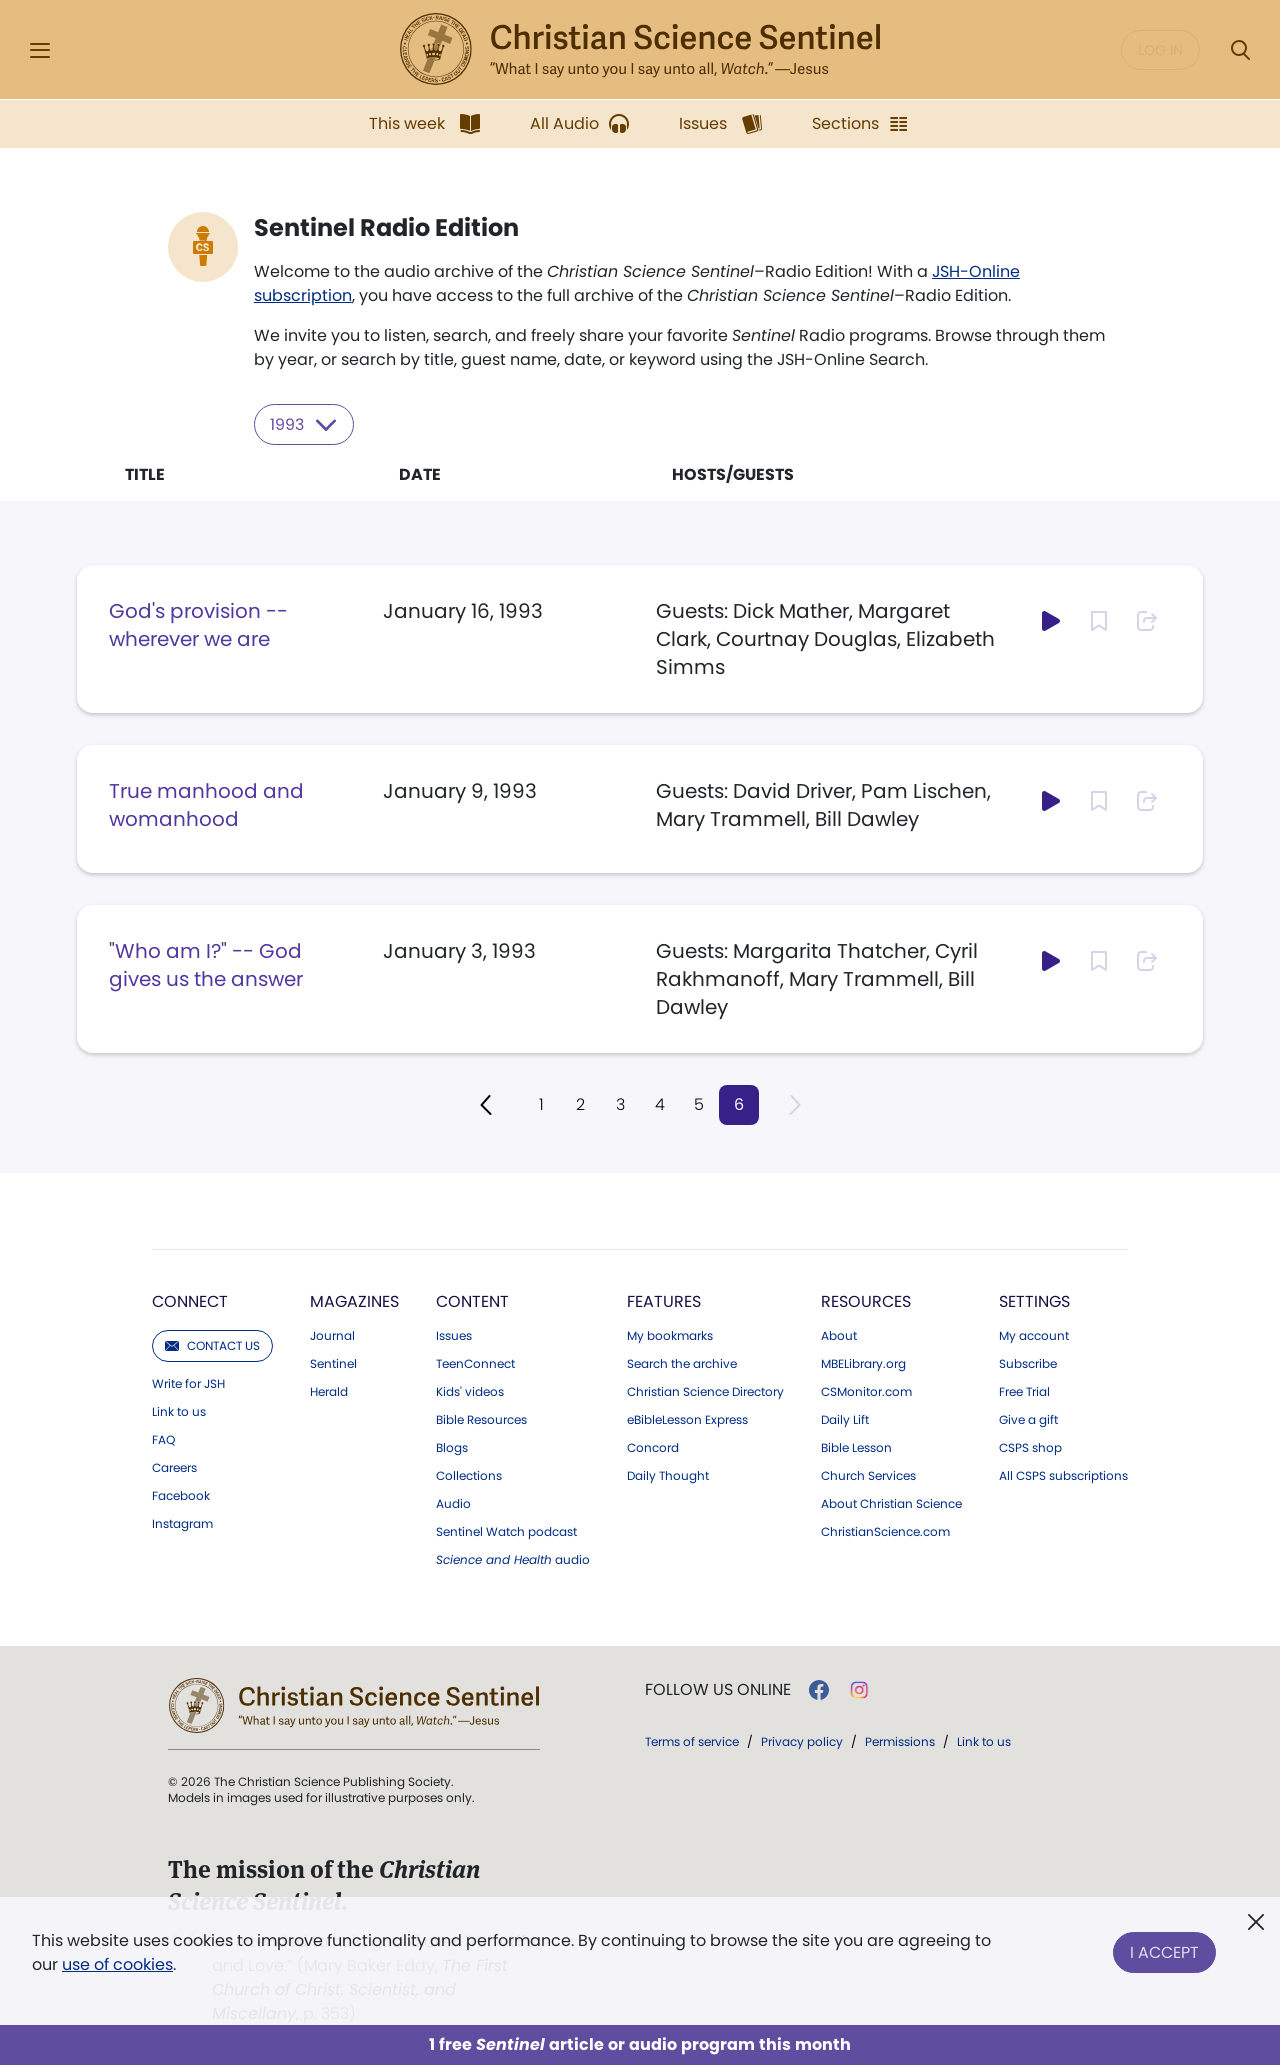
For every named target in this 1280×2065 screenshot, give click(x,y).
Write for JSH (188, 1383)
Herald (329, 1391)
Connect (190, 1300)
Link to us (179, 1411)
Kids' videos (470, 1391)
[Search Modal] (1240, 50)
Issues (454, 1335)
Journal (332, 1335)
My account (1034, 1335)
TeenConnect (475, 1363)
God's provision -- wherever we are (198, 624)
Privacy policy (802, 1740)
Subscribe (1028, 1363)
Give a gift (1028, 1419)
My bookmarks (670, 1335)
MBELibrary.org (863, 1363)
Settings (1034, 1300)
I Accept (1164, 1948)
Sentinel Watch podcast (506, 1531)
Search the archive (682, 1363)
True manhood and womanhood (206, 804)
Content (472, 1300)
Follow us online (718, 1689)
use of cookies (117, 1964)
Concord (653, 1447)
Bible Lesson (856, 1447)
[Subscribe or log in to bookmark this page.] (1099, 620)
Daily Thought (668, 1475)
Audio (453, 1503)
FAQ (163, 1439)
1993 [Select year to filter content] (305, 424)
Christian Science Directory (705, 1391)
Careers (174, 1467)
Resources (866, 1300)
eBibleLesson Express (687, 1419)
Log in (1160, 50)
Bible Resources (481, 1419)
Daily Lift (845, 1419)
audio (513, 1559)
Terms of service (692, 1740)
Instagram (182, 1523)
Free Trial (1024, 1391)
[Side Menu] (40, 50)
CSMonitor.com (866, 1391)
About (839, 1335)
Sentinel (333, 1363)
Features (664, 1300)
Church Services (868, 1475)
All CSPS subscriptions (1063, 1475)
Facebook (181, 1495)
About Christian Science (891, 1503)
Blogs (452, 1447)
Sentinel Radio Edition (386, 228)
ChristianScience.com (885, 1531)
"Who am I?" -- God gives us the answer (206, 964)
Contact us (212, 1344)
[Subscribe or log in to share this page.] (1147, 620)
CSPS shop (1030, 1447)
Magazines (354, 1300)
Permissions (900, 1740)
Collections (469, 1475)
